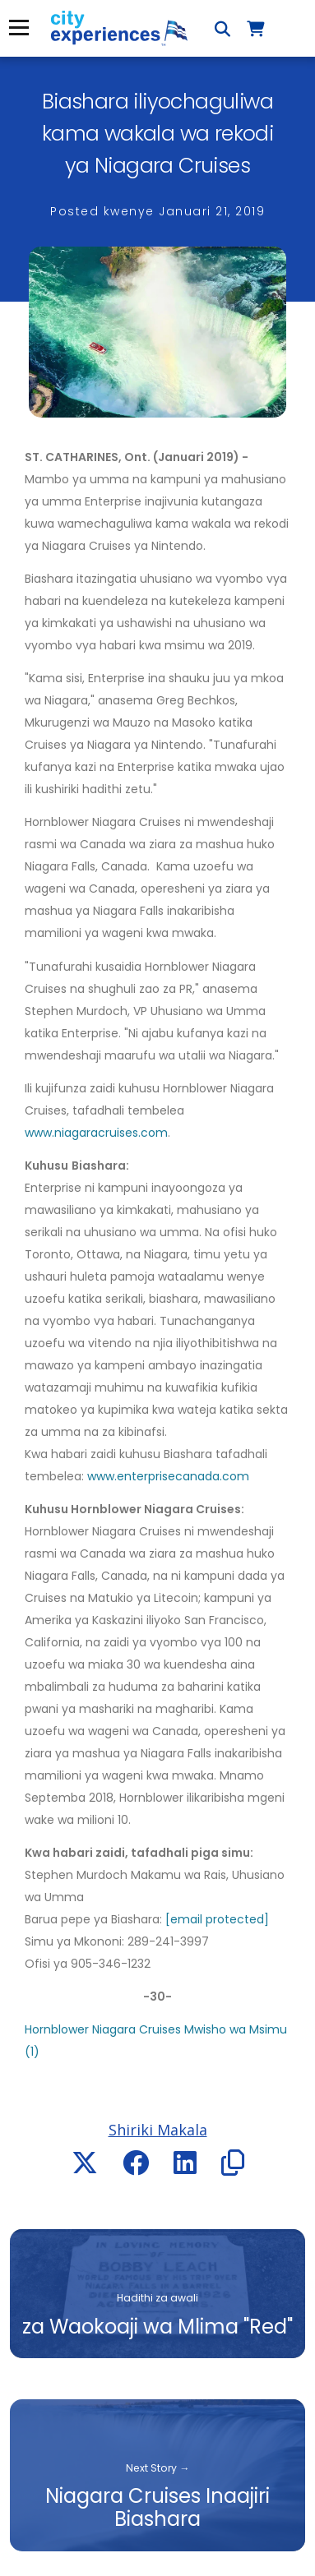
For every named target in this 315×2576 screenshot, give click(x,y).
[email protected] (217, 1919)
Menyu (18, 28)
